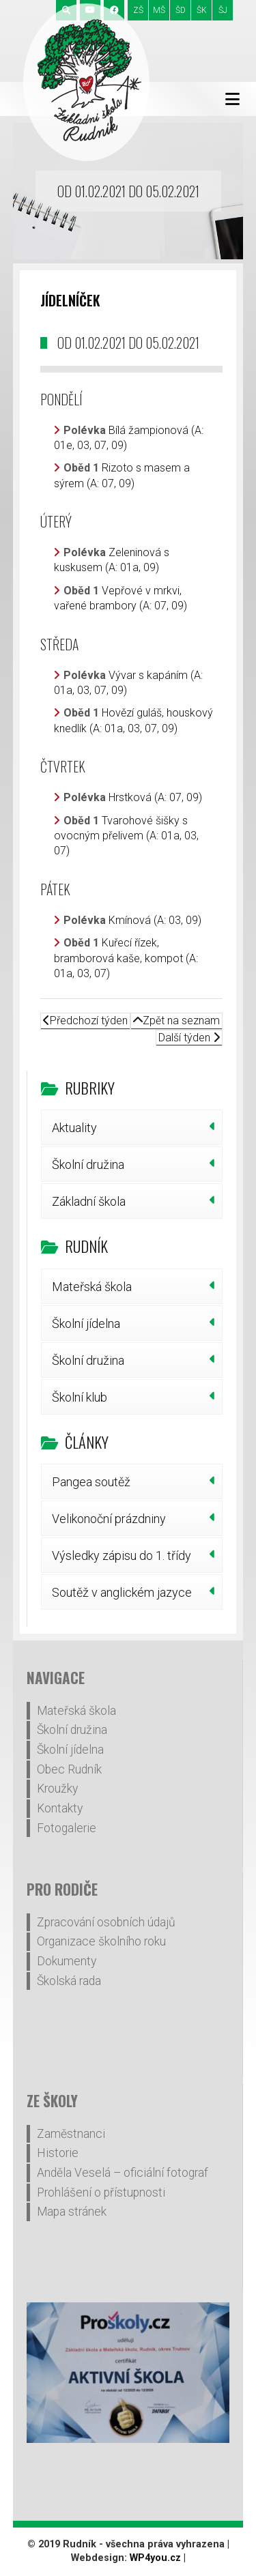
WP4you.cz (155, 2558)
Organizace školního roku (101, 1941)
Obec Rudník (69, 1769)
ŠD (180, 10)
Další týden (189, 1037)
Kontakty (60, 1808)
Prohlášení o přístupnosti (101, 2192)
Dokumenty (66, 1961)
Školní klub (79, 1397)
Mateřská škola (92, 1286)
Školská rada (69, 1981)
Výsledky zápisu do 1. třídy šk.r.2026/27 (121, 1560)
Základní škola (89, 1201)
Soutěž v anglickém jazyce (122, 1592)
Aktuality (74, 1127)
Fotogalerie (66, 1828)
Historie (58, 2153)
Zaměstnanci (71, 2134)
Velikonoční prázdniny (109, 1518)
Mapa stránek (71, 2211)
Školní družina (88, 1164)
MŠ (159, 10)
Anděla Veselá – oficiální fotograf (122, 2173)
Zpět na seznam (176, 1020)
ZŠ (138, 10)
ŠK (202, 10)
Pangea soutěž (91, 1482)
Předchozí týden (85, 1020)
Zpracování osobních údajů (106, 1922)
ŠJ (222, 10)
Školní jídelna (86, 1323)
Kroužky (57, 1788)
